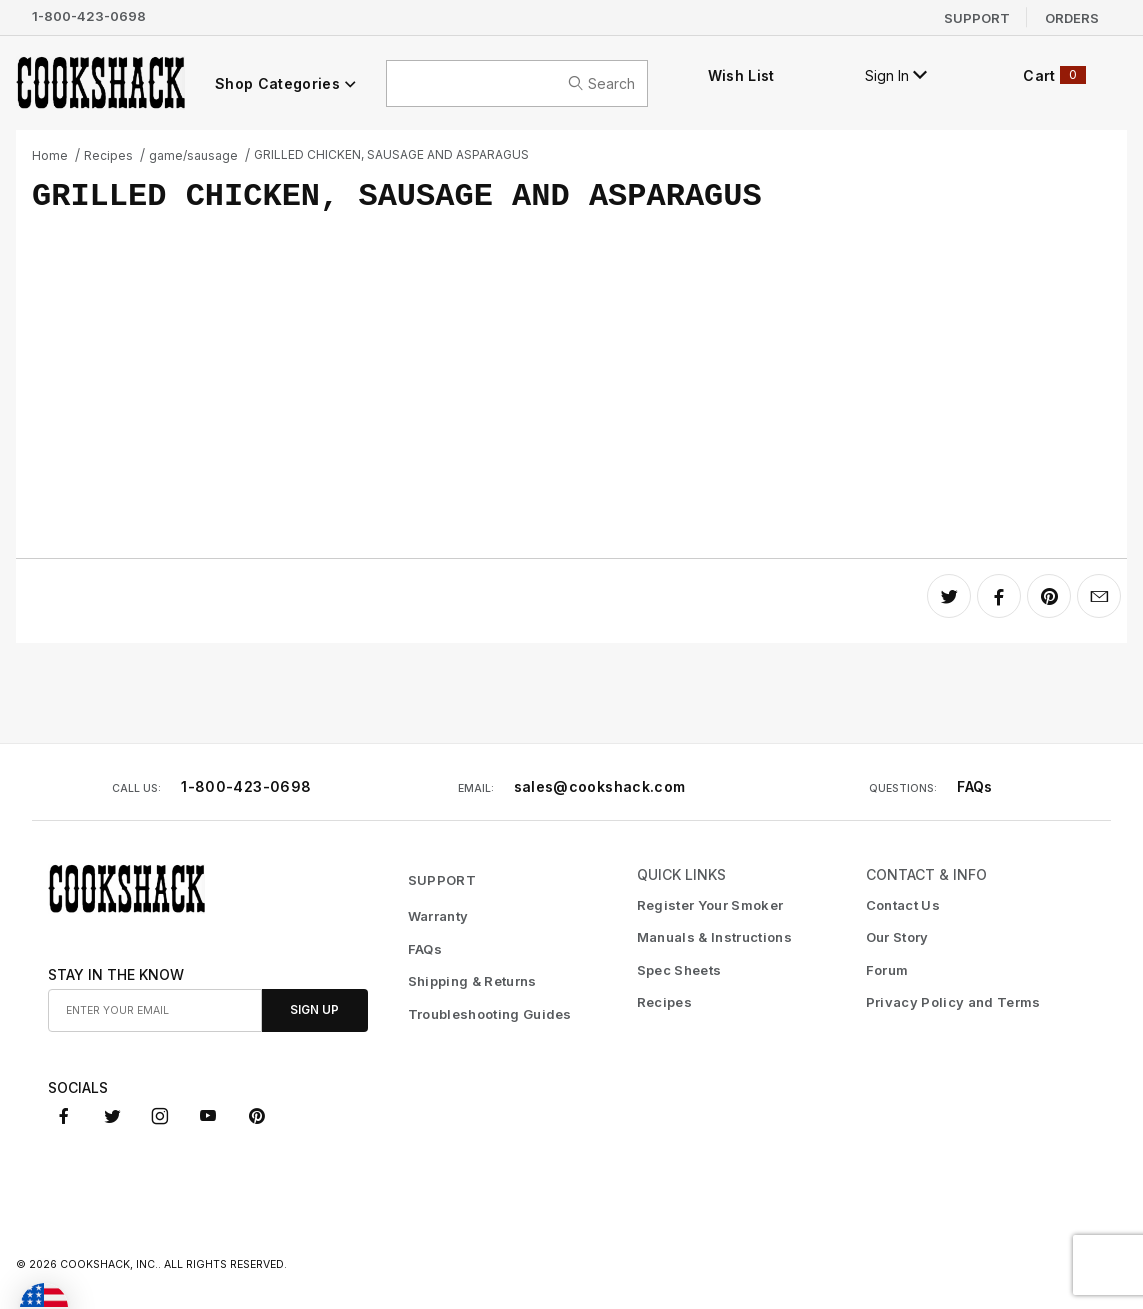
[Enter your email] (155, 1010)
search (602, 83)
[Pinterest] (256, 1116)
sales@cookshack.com (600, 786)
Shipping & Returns (472, 981)
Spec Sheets (679, 970)
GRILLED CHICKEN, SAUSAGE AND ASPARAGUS (391, 154)
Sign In (896, 75)
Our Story (897, 937)
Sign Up (314, 1010)
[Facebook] (64, 1116)
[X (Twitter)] (112, 1116)
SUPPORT (442, 880)
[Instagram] (160, 1116)
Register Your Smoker (710, 905)
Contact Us (903, 905)
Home (50, 155)
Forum (887, 970)
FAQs (974, 786)
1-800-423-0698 (89, 16)
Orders (1072, 17)
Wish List (741, 75)
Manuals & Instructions (714, 937)
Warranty (438, 916)
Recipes (108, 155)
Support (977, 17)
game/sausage (193, 155)
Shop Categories (286, 83)
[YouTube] (208, 1116)
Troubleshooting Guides (490, 1014)
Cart (1054, 75)
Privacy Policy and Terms (953, 1002)
